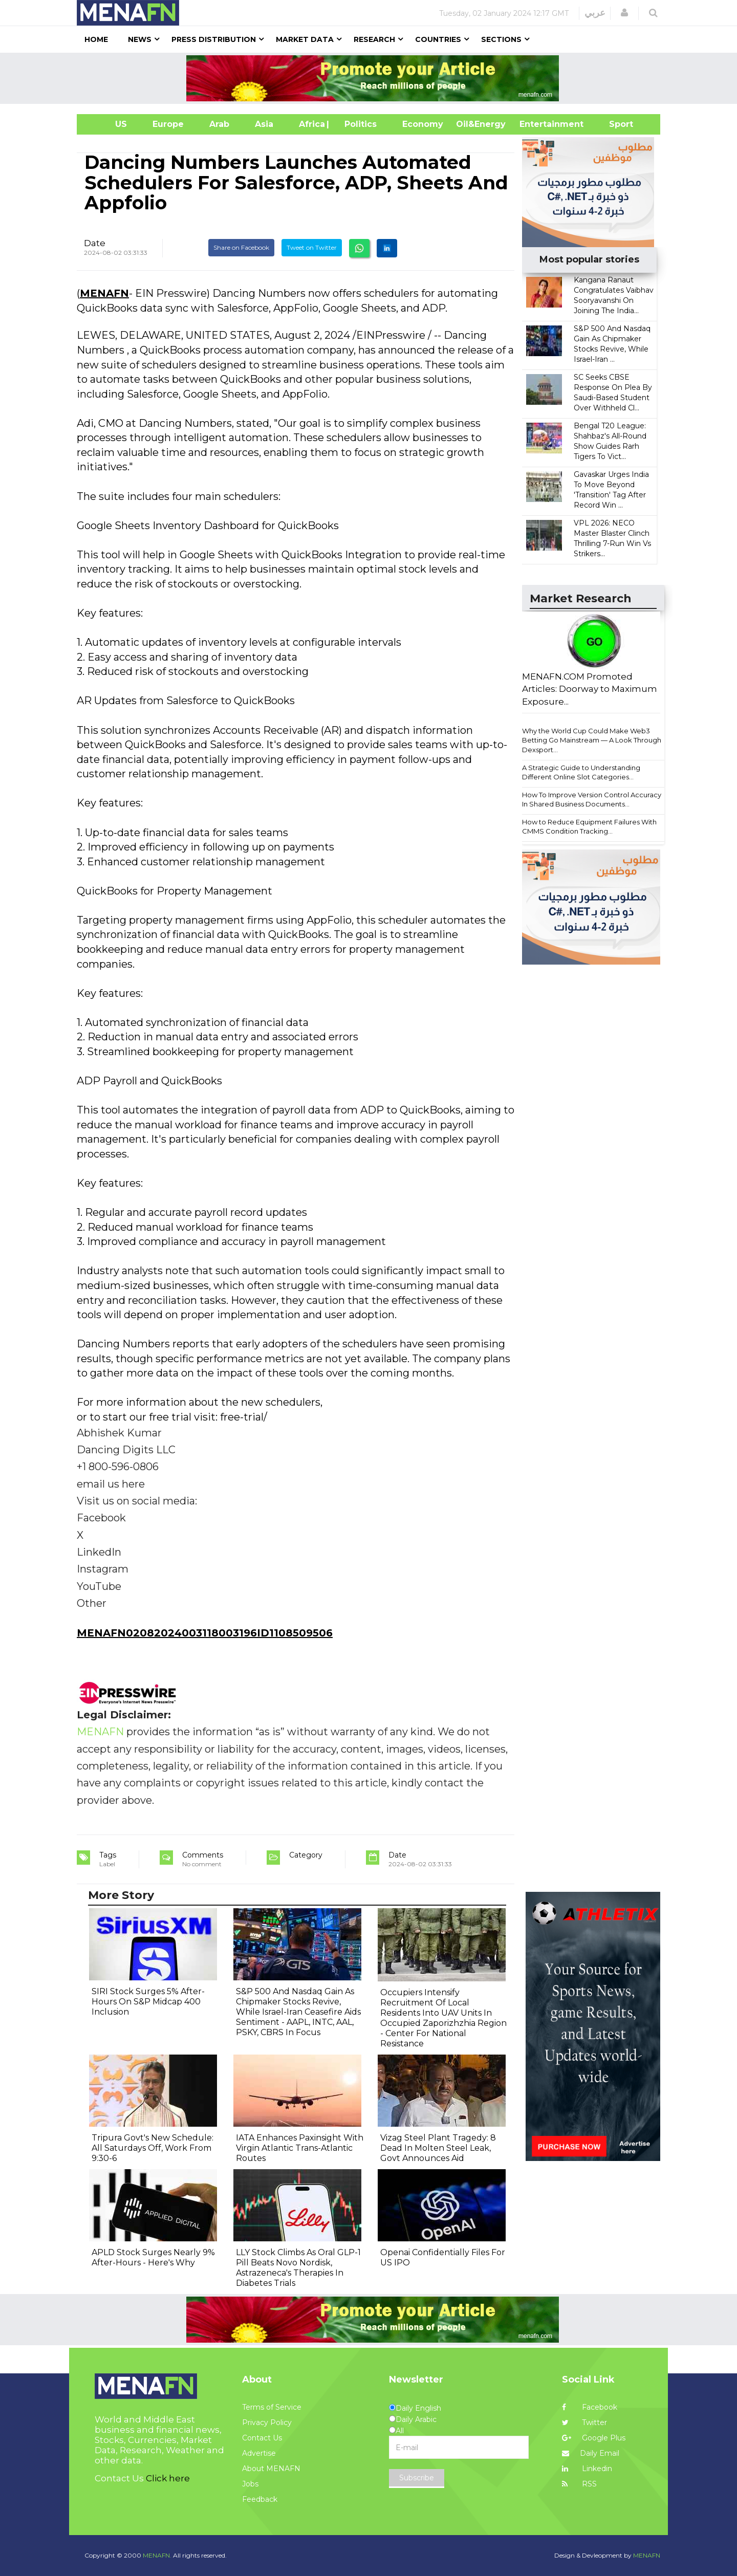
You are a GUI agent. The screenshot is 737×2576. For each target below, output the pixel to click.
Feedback (259, 2499)
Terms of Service (271, 2407)
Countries (438, 39)
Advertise (259, 2453)
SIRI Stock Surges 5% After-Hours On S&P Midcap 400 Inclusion (148, 2001)
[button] (624, 12)
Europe (168, 124)
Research (374, 39)
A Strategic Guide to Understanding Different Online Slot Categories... (581, 772)
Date (94, 243)
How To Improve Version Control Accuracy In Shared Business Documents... (591, 800)
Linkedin (587, 2468)
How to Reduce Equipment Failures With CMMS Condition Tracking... (589, 827)
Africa (310, 124)
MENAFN (104, 293)
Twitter (584, 2422)
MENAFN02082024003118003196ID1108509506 (205, 1633)
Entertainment (536, 124)
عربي (594, 12)
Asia (264, 124)
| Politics (358, 124)
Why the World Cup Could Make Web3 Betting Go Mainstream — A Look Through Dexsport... (591, 740)
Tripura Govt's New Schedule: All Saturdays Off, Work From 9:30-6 (152, 2148)
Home (96, 39)
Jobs (250, 2483)
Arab (219, 124)
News (139, 39)
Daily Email (590, 2453)
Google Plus (593, 2437)
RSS (579, 2483)
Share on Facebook (241, 247)
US (108, 124)
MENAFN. (157, 2555)
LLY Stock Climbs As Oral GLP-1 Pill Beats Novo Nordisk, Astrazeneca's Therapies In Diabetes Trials (298, 2267)
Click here (168, 2478)
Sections (501, 39)
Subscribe (416, 2477)
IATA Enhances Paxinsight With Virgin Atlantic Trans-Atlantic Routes (299, 2148)
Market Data (305, 39)
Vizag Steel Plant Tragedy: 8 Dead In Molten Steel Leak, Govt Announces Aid (438, 2148)
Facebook (589, 2407)
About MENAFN (271, 2468)
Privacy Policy (267, 2422)
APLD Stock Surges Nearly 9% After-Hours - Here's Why (153, 2257)
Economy (422, 124)
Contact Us (262, 2437)
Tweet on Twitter (312, 247)
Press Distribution (213, 39)
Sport (614, 124)
